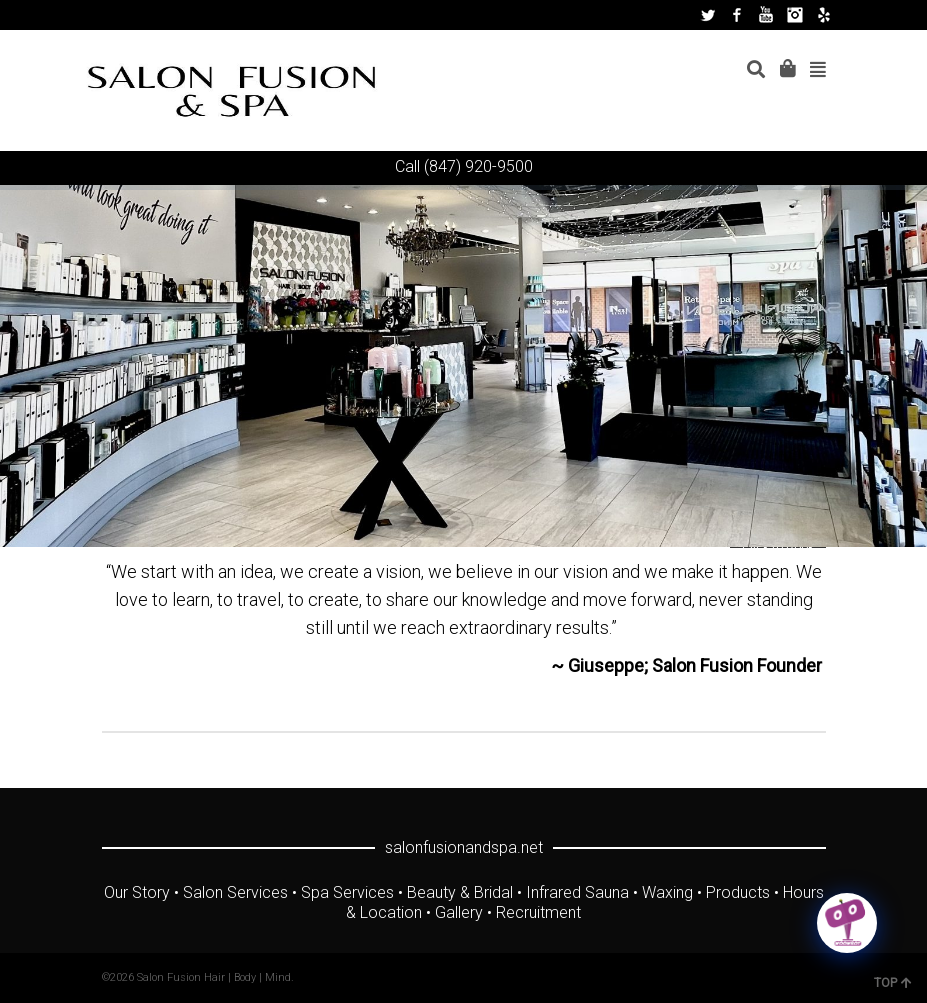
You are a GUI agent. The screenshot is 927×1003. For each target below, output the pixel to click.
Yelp (824, 15)
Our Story (137, 892)
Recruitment (538, 912)
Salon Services (235, 892)
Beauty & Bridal (460, 892)
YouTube (766, 15)
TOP (893, 983)
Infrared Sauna (577, 892)
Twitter (708, 15)
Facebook (737, 15)
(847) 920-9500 (478, 166)
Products (738, 892)
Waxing (667, 892)
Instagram (795, 15)
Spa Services (347, 892)
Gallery (459, 912)
